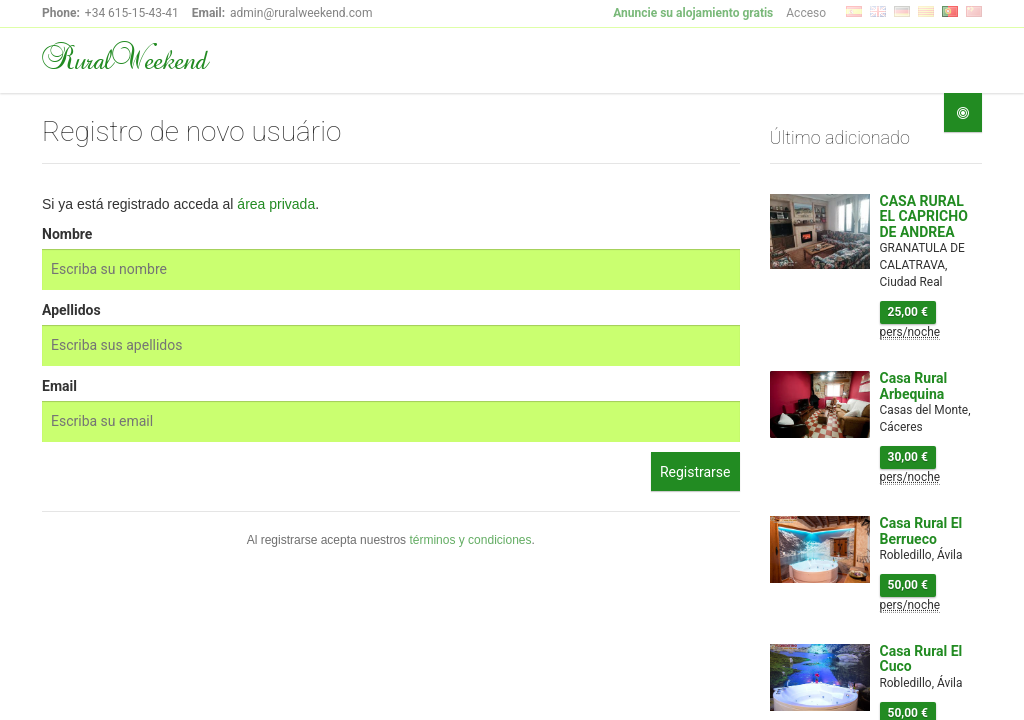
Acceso (806, 13)
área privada (276, 204)
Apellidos (71, 310)
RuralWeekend (124, 58)
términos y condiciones (470, 540)
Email (59, 386)
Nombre (67, 234)
